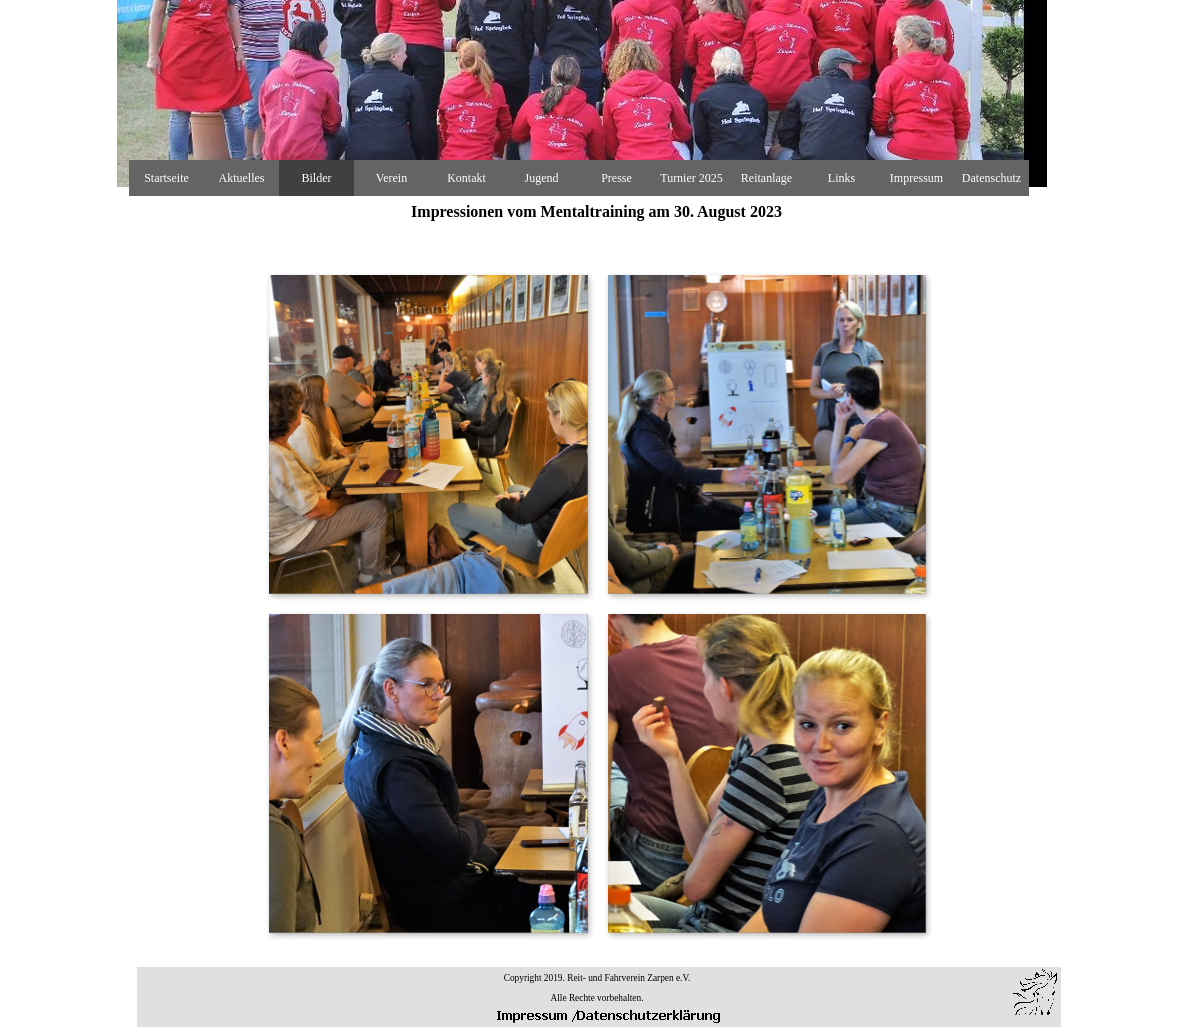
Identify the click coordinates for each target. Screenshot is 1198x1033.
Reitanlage (766, 178)
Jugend (542, 178)
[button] (427, 433)
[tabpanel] (597, 987)
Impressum (916, 178)
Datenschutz (991, 178)
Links (841, 178)
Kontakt (466, 178)
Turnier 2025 (691, 178)
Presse (616, 178)
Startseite (166, 178)
